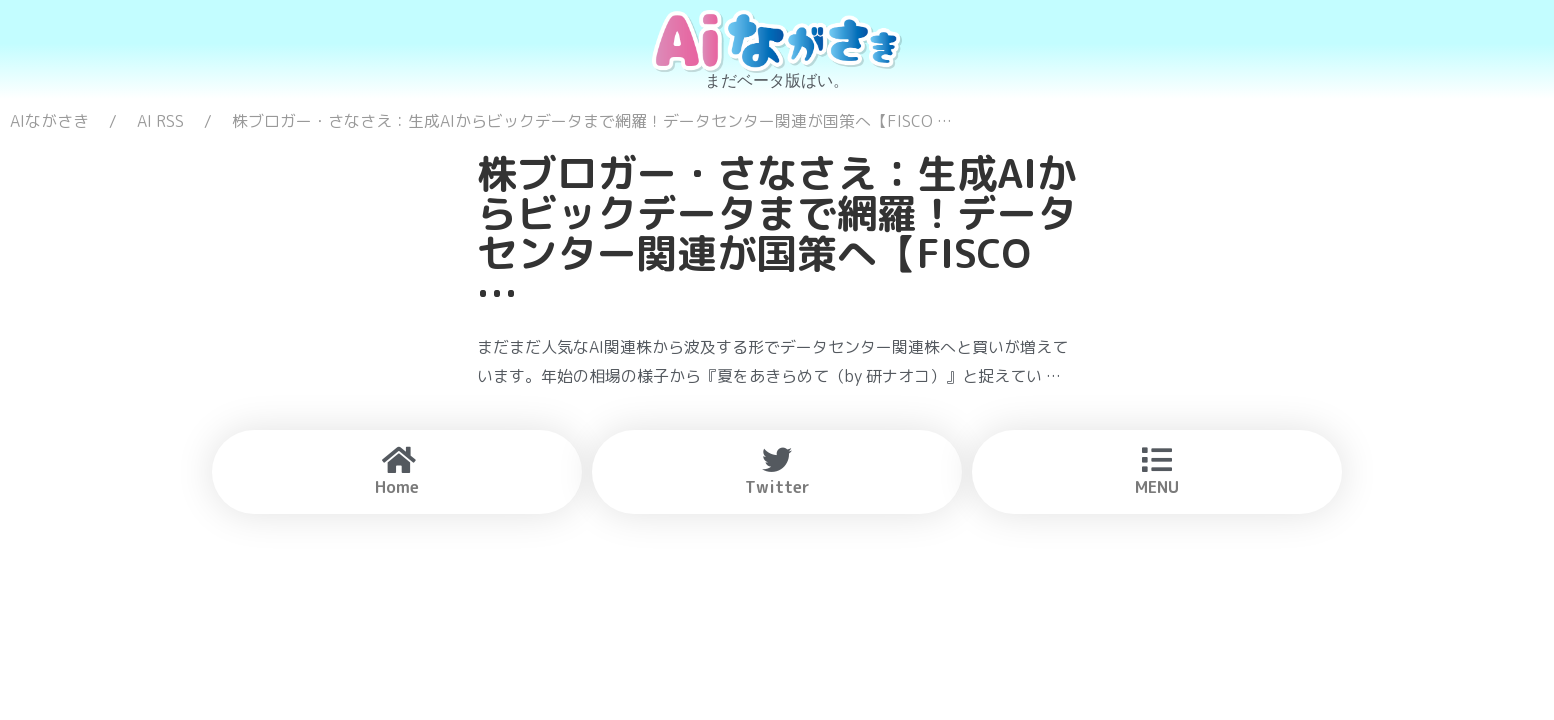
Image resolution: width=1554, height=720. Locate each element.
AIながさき (49, 121)
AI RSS (160, 121)
